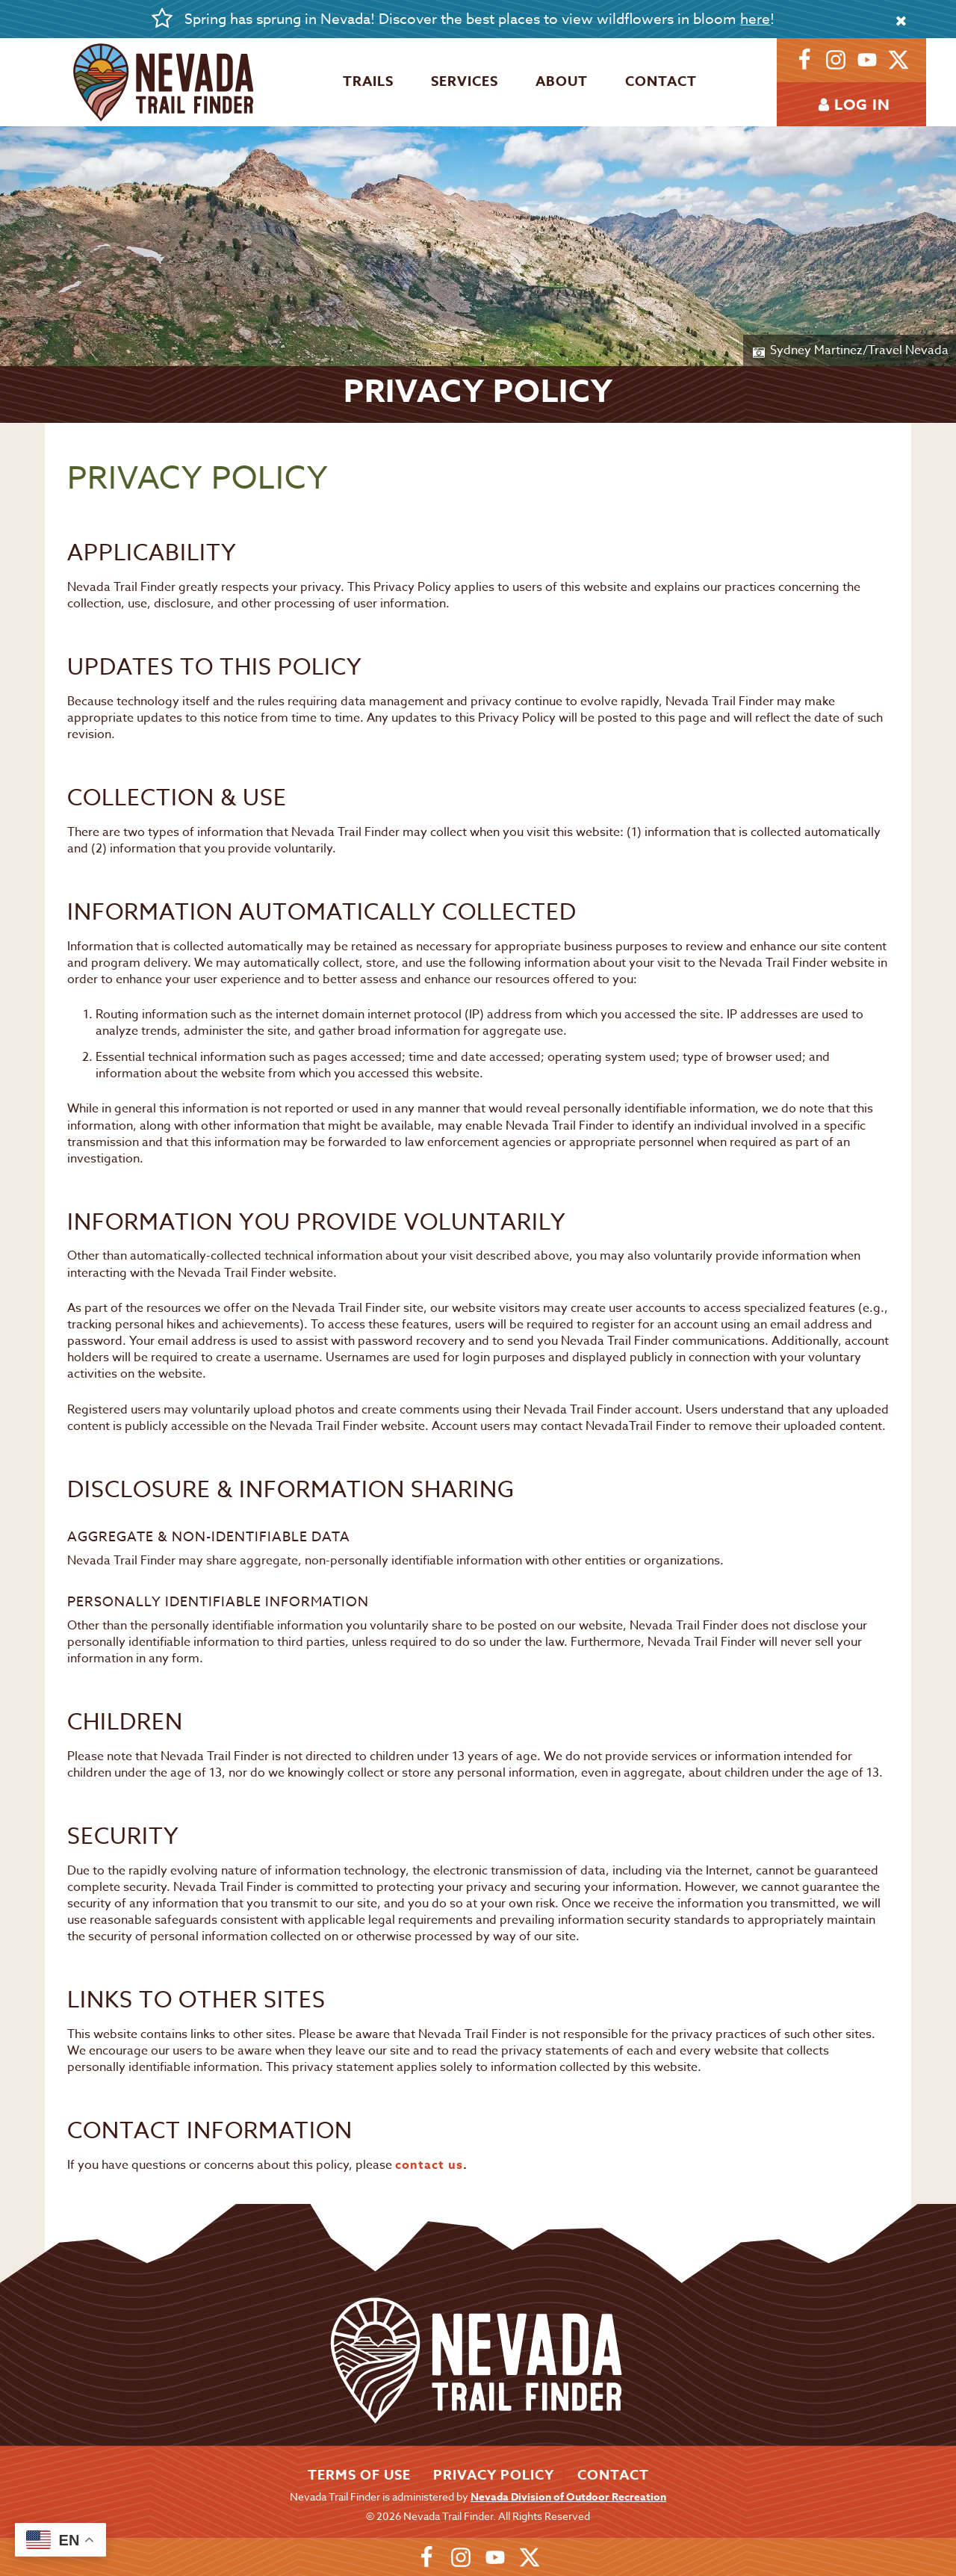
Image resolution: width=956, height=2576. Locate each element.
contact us (429, 2165)
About (562, 81)
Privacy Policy (493, 2475)
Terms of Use (359, 2475)
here (755, 18)
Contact (661, 81)
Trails (368, 81)
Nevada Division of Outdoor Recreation (568, 2497)
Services (464, 81)
